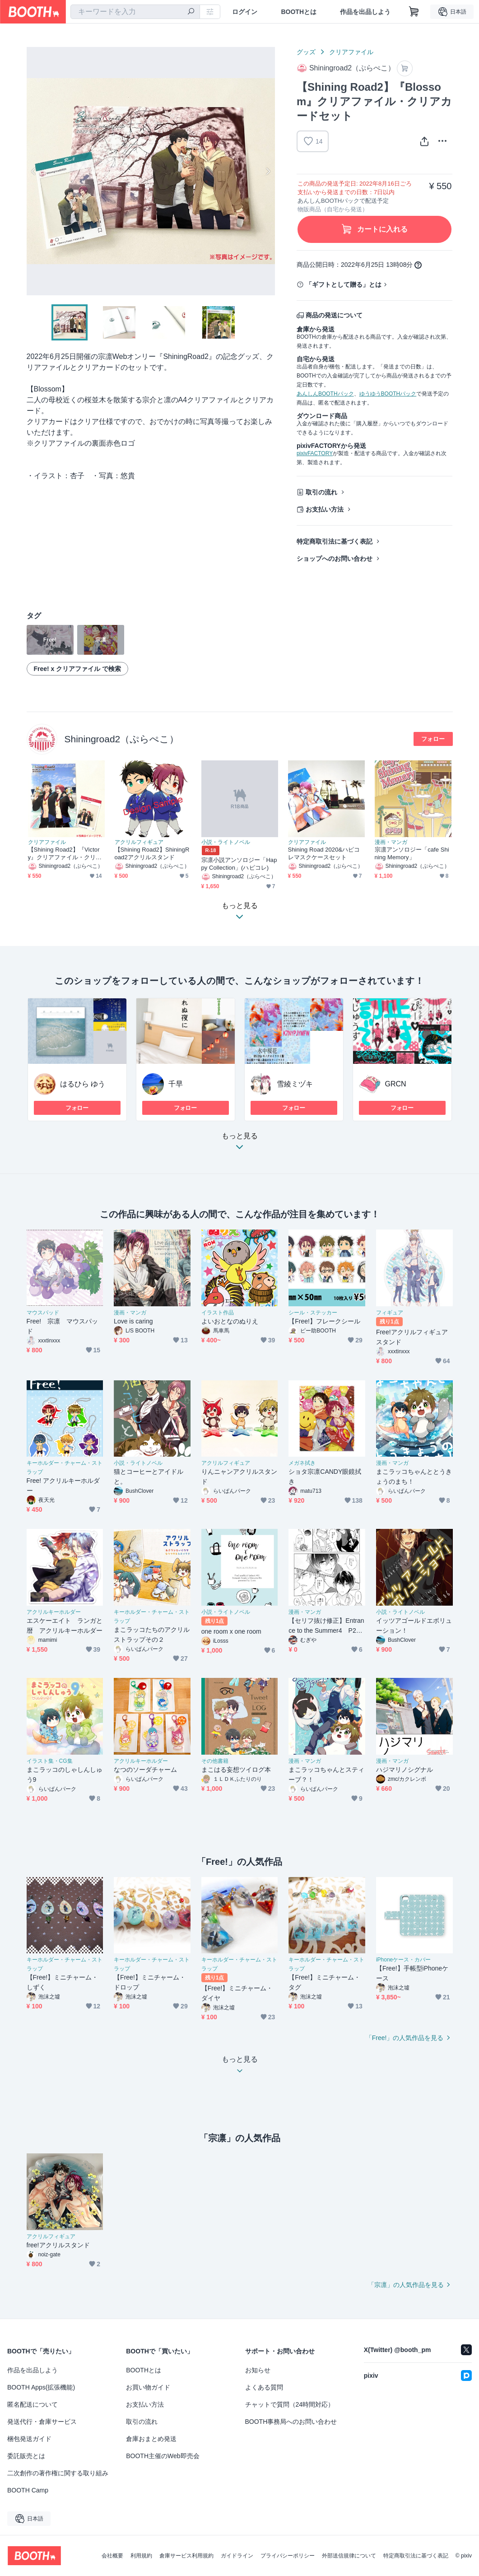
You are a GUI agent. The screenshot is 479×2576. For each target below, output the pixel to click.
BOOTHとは (298, 12)
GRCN (395, 1084)
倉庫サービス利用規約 (186, 2555)
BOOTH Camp (27, 2490)
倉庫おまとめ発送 (151, 2438)
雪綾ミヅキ (295, 1084)
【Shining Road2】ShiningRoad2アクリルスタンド (152, 853)
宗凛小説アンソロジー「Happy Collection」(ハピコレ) (239, 864)
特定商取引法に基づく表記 (334, 541)
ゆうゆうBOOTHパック (388, 394)
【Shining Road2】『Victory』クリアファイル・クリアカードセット (65, 853)
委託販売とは (26, 2456)
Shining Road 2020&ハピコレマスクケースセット (324, 853)
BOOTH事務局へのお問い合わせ (291, 2421)
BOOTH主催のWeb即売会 (162, 2456)
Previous (34, 171)
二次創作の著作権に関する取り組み (57, 2473)
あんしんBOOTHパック (325, 394)
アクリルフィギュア (139, 842)
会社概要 (112, 2555)
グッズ (306, 52)
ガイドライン (237, 2555)
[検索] (191, 12)
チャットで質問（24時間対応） (290, 2404)
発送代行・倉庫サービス (42, 2421)
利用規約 (141, 2555)
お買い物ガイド (148, 2387)
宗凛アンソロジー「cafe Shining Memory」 (412, 853)
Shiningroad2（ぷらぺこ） (122, 739)
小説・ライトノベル (225, 842)
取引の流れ (321, 492)
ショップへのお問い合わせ (334, 558)
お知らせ (257, 2370)
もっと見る (240, 1143)
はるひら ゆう (82, 1084)
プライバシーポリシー (287, 2555)
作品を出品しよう (365, 12)
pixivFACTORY (315, 453)
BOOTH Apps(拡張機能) (41, 2387)
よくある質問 (264, 2387)
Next (267, 171)
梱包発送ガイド (29, 2438)
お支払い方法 (325, 509)
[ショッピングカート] (414, 11)
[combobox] (135, 12)
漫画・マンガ (391, 842)
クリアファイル (351, 52)
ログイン (244, 12)
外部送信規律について (349, 2555)
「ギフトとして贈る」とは (343, 284)
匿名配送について (32, 2404)
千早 (175, 1084)
